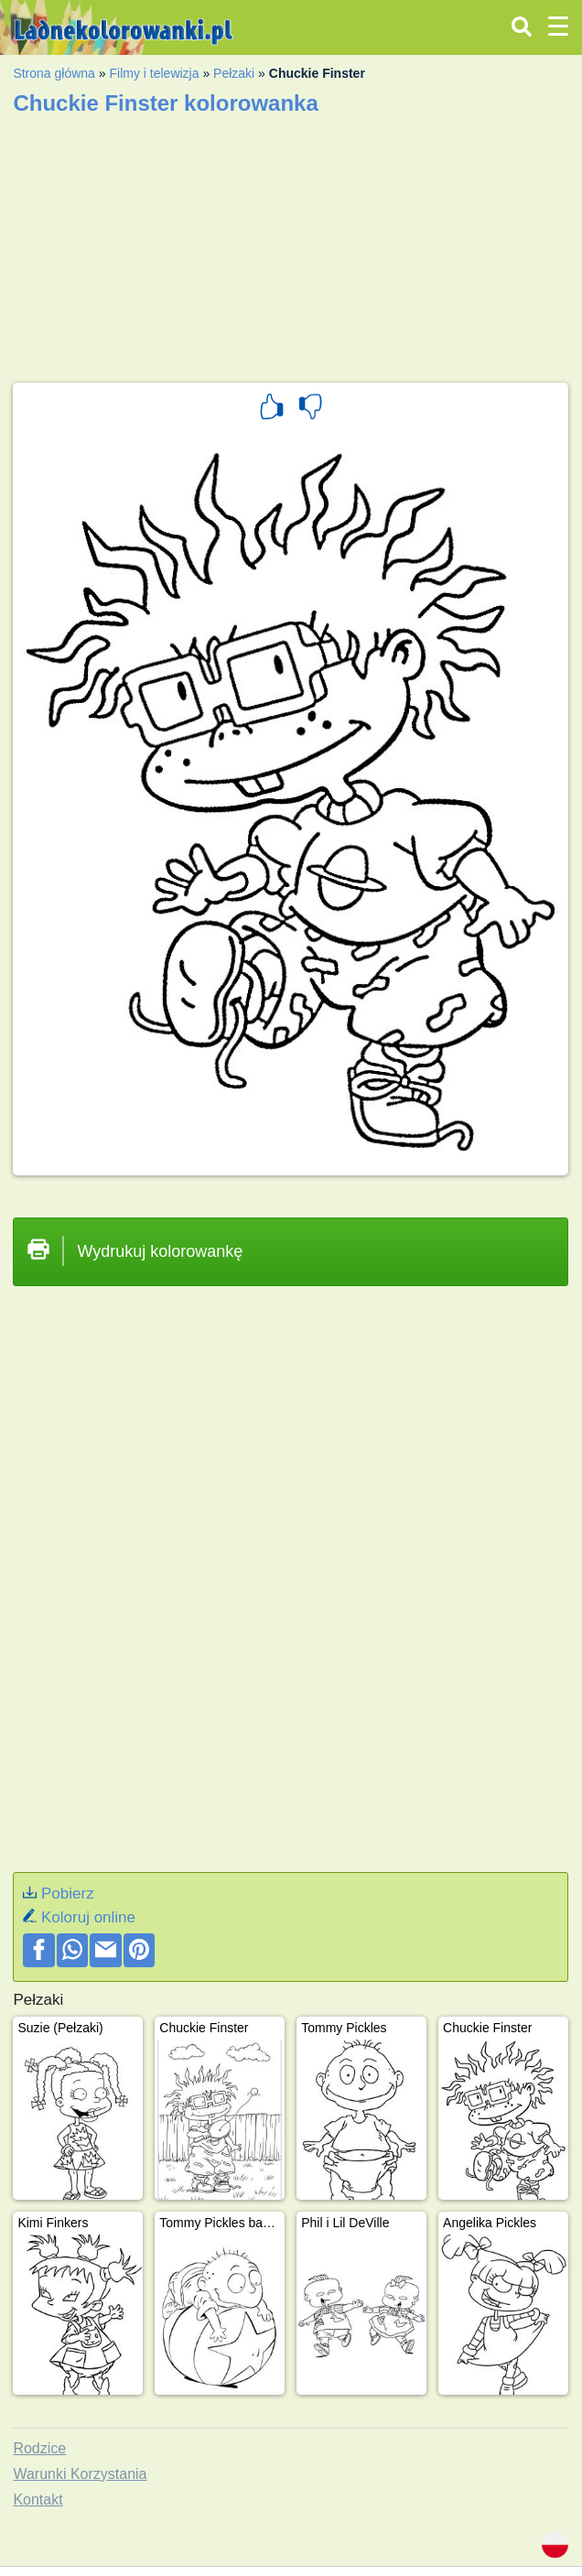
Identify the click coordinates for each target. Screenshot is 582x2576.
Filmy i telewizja (154, 73)
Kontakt (37, 2499)
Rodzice (39, 2448)
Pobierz (67, 1893)
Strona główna (54, 73)
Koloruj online (88, 1917)
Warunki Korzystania (79, 2474)
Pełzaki (233, 73)
